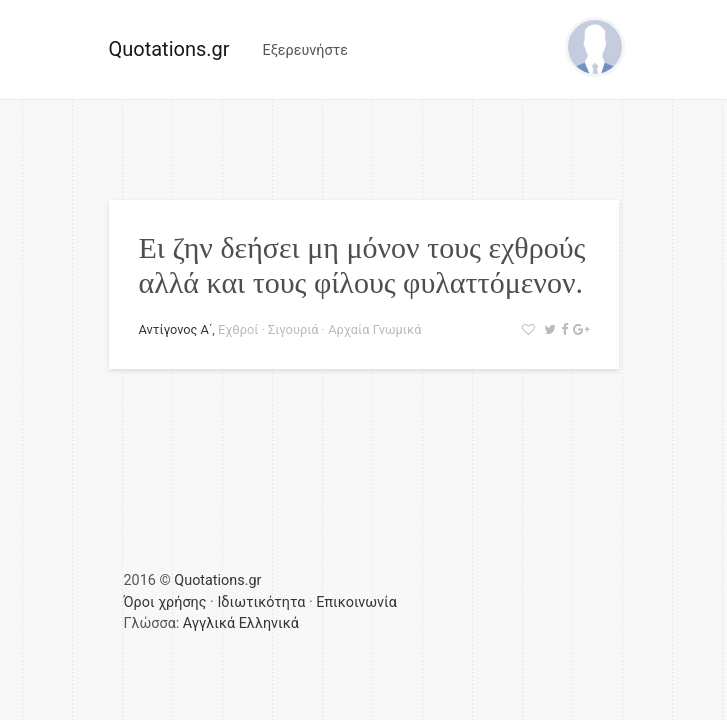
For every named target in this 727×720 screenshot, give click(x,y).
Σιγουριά (293, 329)
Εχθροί (238, 329)
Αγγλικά (209, 623)
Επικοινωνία (356, 602)
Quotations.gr (169, 49)
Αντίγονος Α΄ (176, 329)
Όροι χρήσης (165, 602)
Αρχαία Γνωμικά (374, 329)
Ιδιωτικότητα (261, 602)
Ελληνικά (269, 623)
